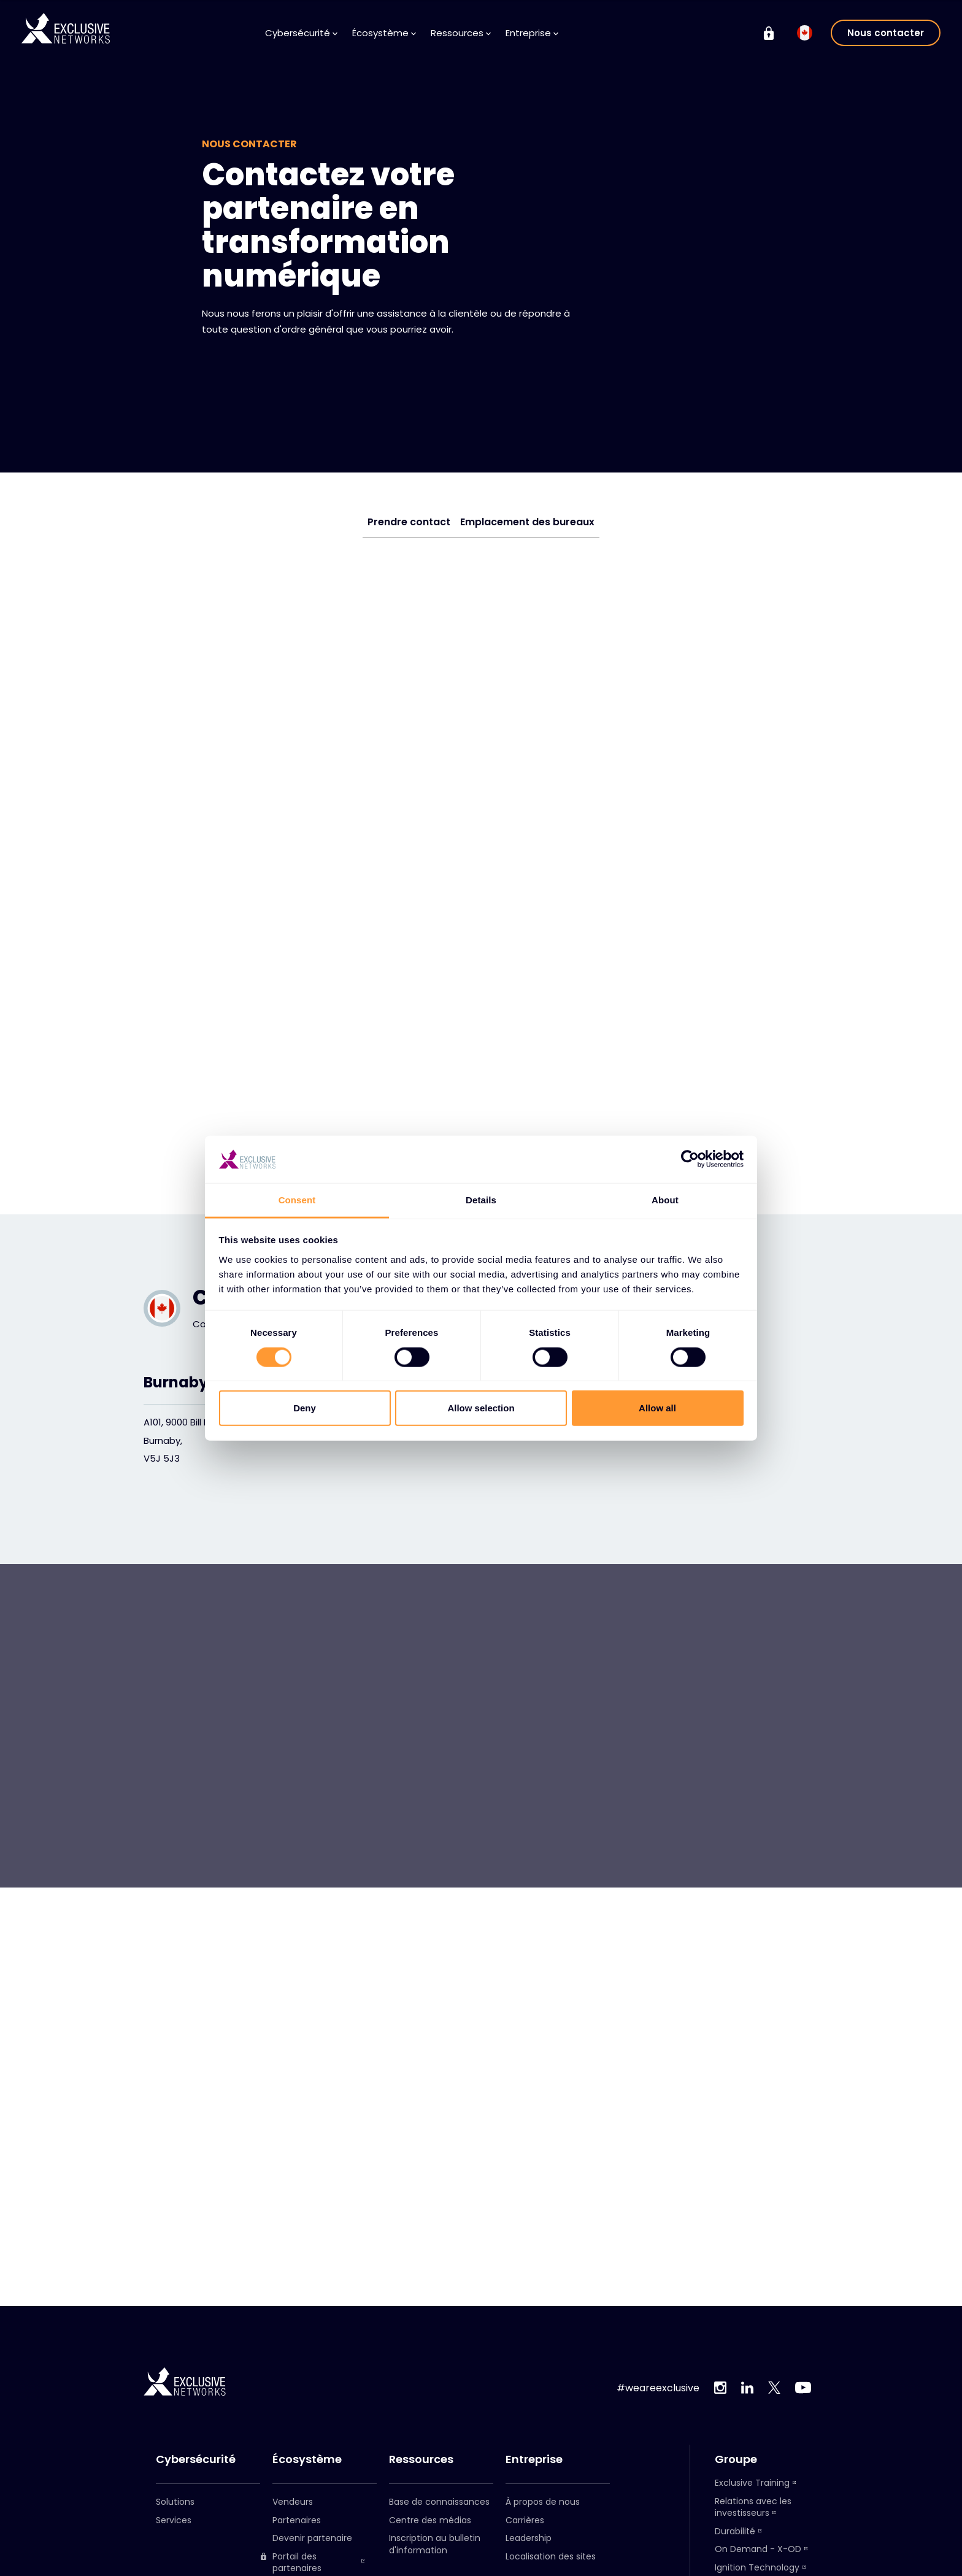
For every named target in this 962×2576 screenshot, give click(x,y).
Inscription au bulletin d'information (434, 2544)
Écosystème (384, 32)
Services (173, 2520)
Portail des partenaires (290, 2563)
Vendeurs (292, 2502)
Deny (304, 1408)
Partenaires (296, 2520)
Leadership (529, 2538)
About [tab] (665, 1200)
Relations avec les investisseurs (753, 2507)
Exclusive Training (752, 2483)
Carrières (525, 2520)
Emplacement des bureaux (527, 522)
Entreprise (532, 32)
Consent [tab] (297, 1200)
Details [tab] (481, 1200)
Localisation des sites (551, 2556)
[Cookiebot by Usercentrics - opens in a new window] (690, 1159)
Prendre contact (408, 522)
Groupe (736, 2459)
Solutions (175, 2502)
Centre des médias (430, 2520)
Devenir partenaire (312, 2538)
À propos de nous (543, 2502)
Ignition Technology (757, 2567)
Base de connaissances (439, 2502)
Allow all (657, 1408)
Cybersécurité (301, 32)
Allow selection (480, 1408)
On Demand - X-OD (758, 2549)
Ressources (461, 32)
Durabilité (735, 2531)
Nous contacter (885, 32)
